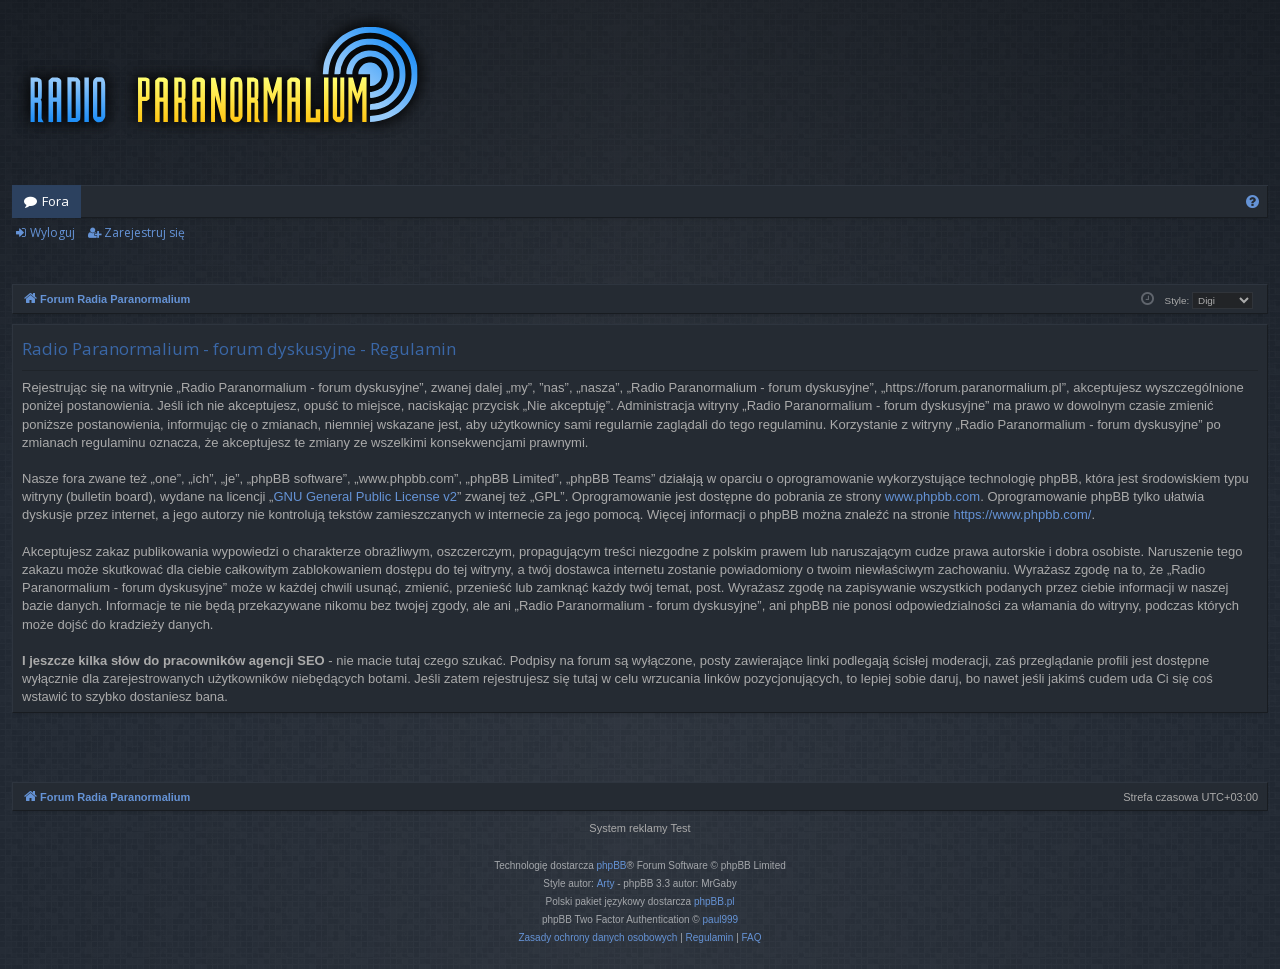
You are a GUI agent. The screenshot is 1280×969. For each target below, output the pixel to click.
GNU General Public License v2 (365, 496)
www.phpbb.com (932, 496)
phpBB (612, 865)
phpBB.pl (714, 901)
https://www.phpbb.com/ (1022, 514)
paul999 (721, 919)
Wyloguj (52, 232)
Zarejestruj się (144, 232)
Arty (606, 883)
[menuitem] (1252, 201)
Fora (55, 201)
